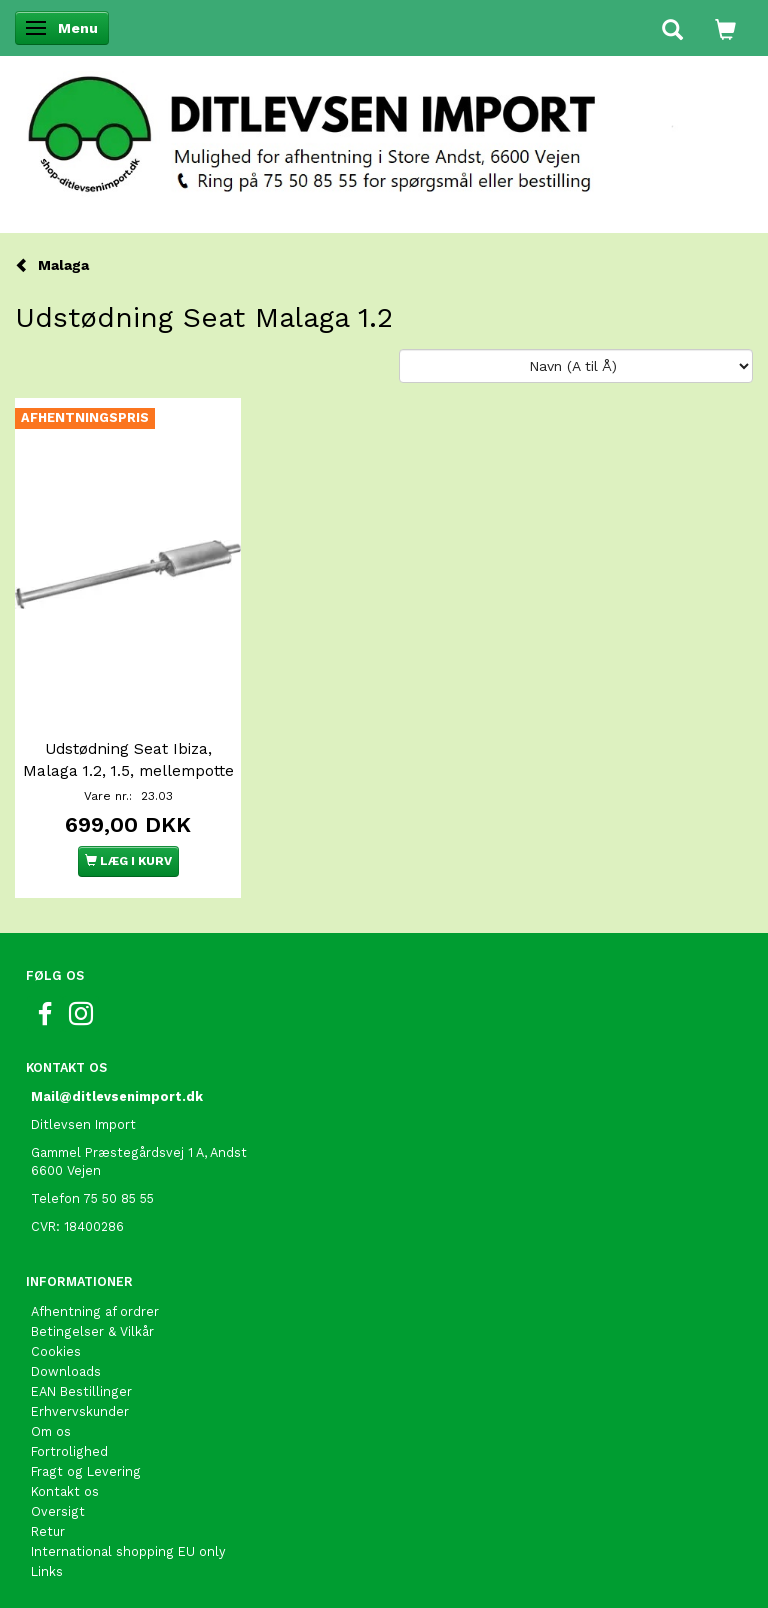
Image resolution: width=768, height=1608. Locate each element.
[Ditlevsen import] (384, 128)
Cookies (56, 1351)
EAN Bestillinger (81, 1391)
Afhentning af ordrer (95, 1311)
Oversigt (58, 1511)
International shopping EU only (128, 1551)
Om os (51, 1431)
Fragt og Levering (86, 1471)
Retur (48, 1531)
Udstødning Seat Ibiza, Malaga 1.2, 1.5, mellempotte (128, 760)
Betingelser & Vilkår (92, 1331)
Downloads (66, 1371)
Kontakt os (65, 1491)
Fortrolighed (69, 1451)
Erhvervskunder (80, 1411)
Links (47, 1571)
